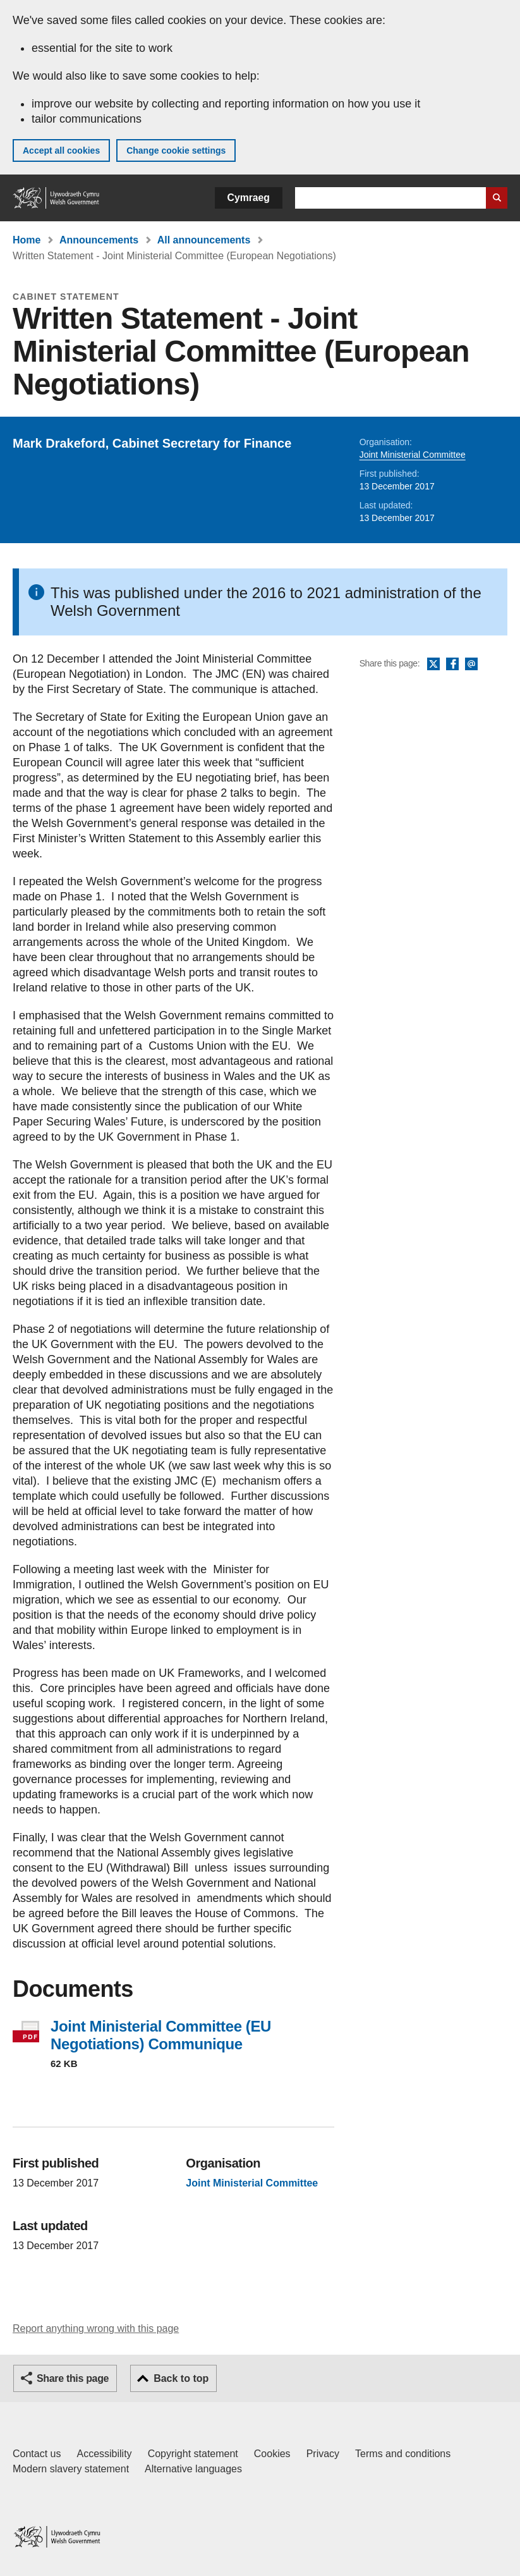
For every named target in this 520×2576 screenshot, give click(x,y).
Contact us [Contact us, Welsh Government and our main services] (37, 2453)
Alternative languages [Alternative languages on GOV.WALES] (193, 2468)
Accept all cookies (61, 150)
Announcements (98, 240)
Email (471, 665)
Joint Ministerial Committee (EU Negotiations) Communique (161, 2035)
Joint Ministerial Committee (413, 455)
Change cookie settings (176, 150)
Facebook (452, 665)
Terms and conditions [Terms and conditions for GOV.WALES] (402, 2453)
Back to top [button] (181, 2378)
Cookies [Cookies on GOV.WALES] (272, 2453)
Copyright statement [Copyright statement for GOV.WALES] (193, 2453)
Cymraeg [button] (248, 197)
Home (26, 240)
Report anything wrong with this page (96, 2328)
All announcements (204, 240)
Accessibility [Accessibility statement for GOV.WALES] (103, 2453)
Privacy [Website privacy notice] (322, 2453)
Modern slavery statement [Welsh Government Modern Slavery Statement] (71, 2468)
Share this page (73, 2378)
